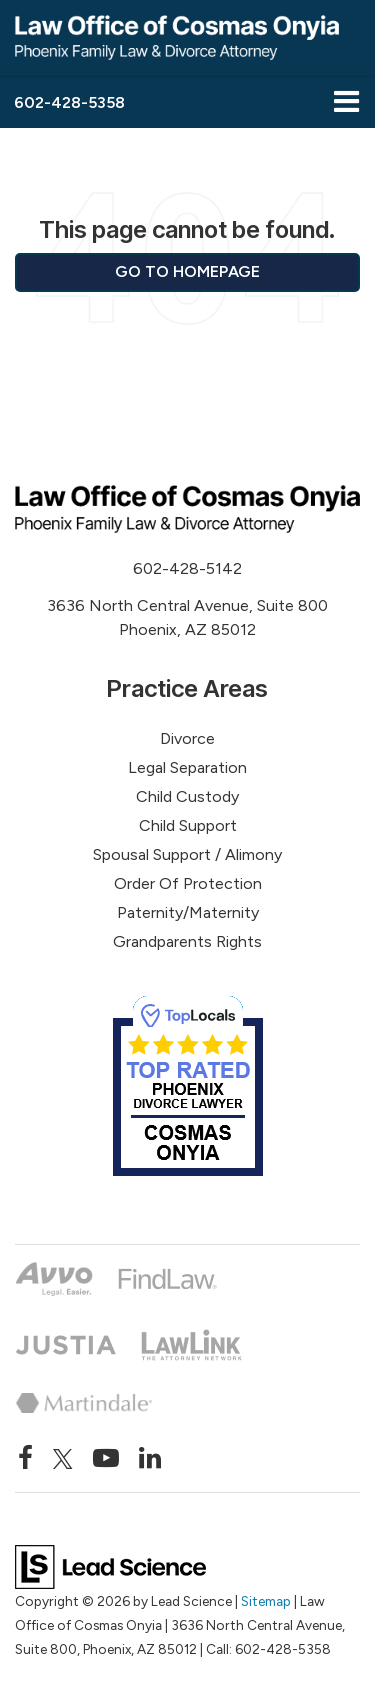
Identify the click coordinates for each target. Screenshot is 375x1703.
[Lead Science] (110, 1565)
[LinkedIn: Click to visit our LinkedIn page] (150, 1459)
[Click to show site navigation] (346, 102)
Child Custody (187, 796)
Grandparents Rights (187, 941)
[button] (69, 102)
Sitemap (266, 1601)
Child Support (188, 825)
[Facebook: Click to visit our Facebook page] (25, 1459)
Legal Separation (187, 767)
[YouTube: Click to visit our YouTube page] (106, 1459)
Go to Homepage (187, 271)
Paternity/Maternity (188, 912)
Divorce (187, 738)
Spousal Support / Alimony (187, 854)
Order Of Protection (188, 883)
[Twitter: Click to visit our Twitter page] (63, 1459)
